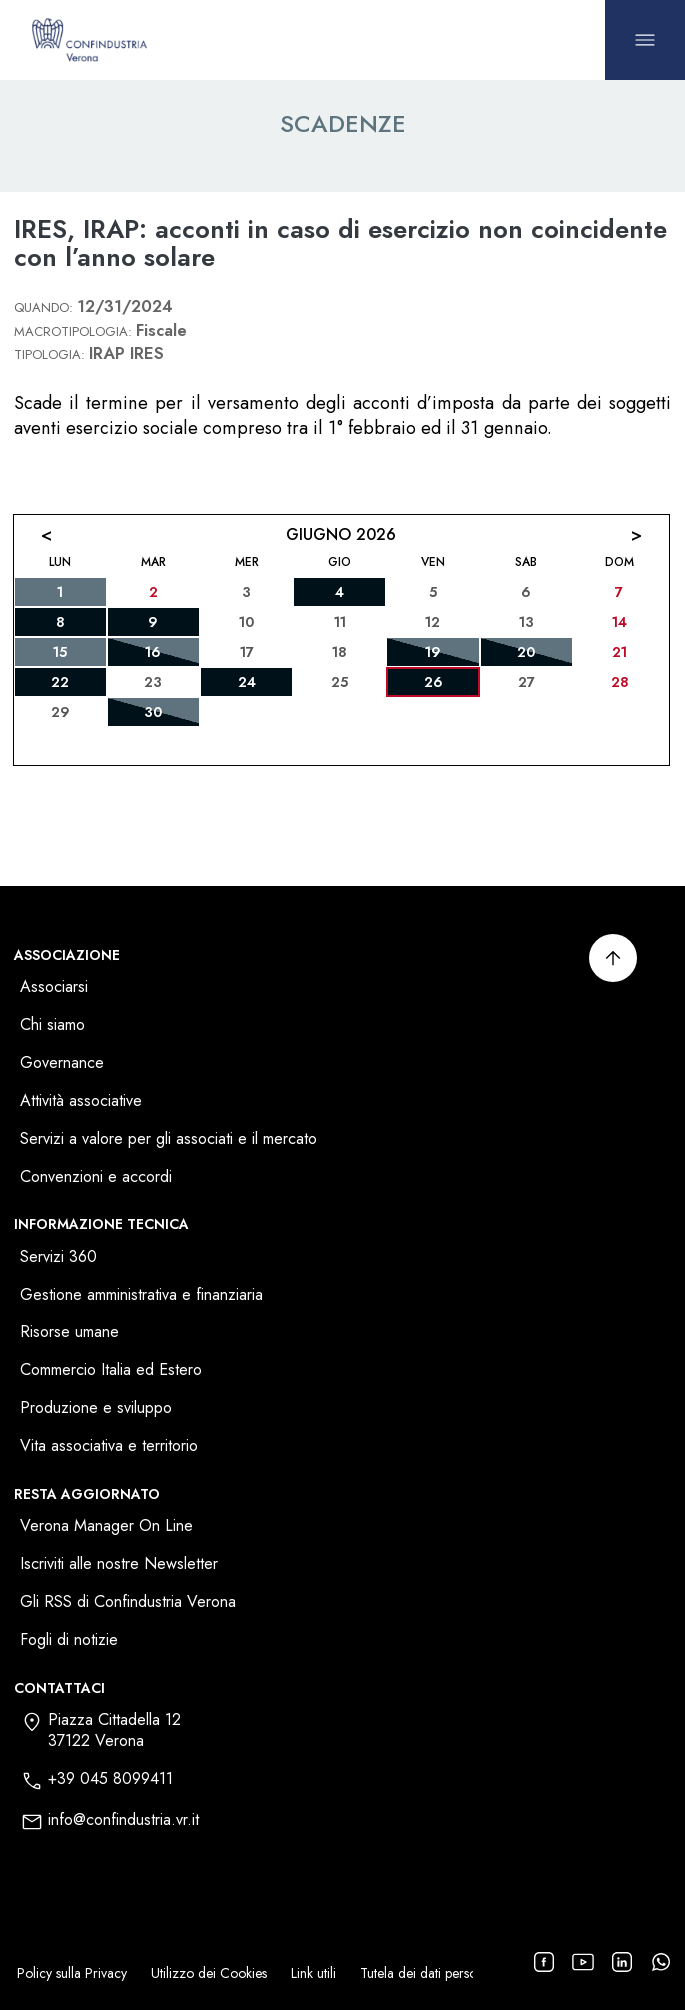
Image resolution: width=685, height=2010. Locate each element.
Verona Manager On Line (106, 1526)
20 (526, 652)
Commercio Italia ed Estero (111, 1370)
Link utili (313, 1973)
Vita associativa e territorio (109, 1446)
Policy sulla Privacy (72, 1973)
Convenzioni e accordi (96, 1177)
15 (60, 652)
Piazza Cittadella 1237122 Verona (114, 1731)
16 (153, 652)
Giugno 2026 (341, 534)
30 (153, 712)
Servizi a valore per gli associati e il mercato (168, 1139)
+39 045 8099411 (110, 1779)
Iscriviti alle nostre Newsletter (119, 1564)
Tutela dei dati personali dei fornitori (464, 1973)
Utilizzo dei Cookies (209, 1973)
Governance (62, 1063)
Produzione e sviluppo (96, 1408)
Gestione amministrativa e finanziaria (141, 1295)
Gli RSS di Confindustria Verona (128, 1602)
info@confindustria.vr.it (123, 1820)
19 (433, 652)
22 (60, 682)
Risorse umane (69, 1332)
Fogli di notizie (69, 1640)
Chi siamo (52, 1025)
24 (247, 682)
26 (433, 682)
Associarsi (54, 987)
